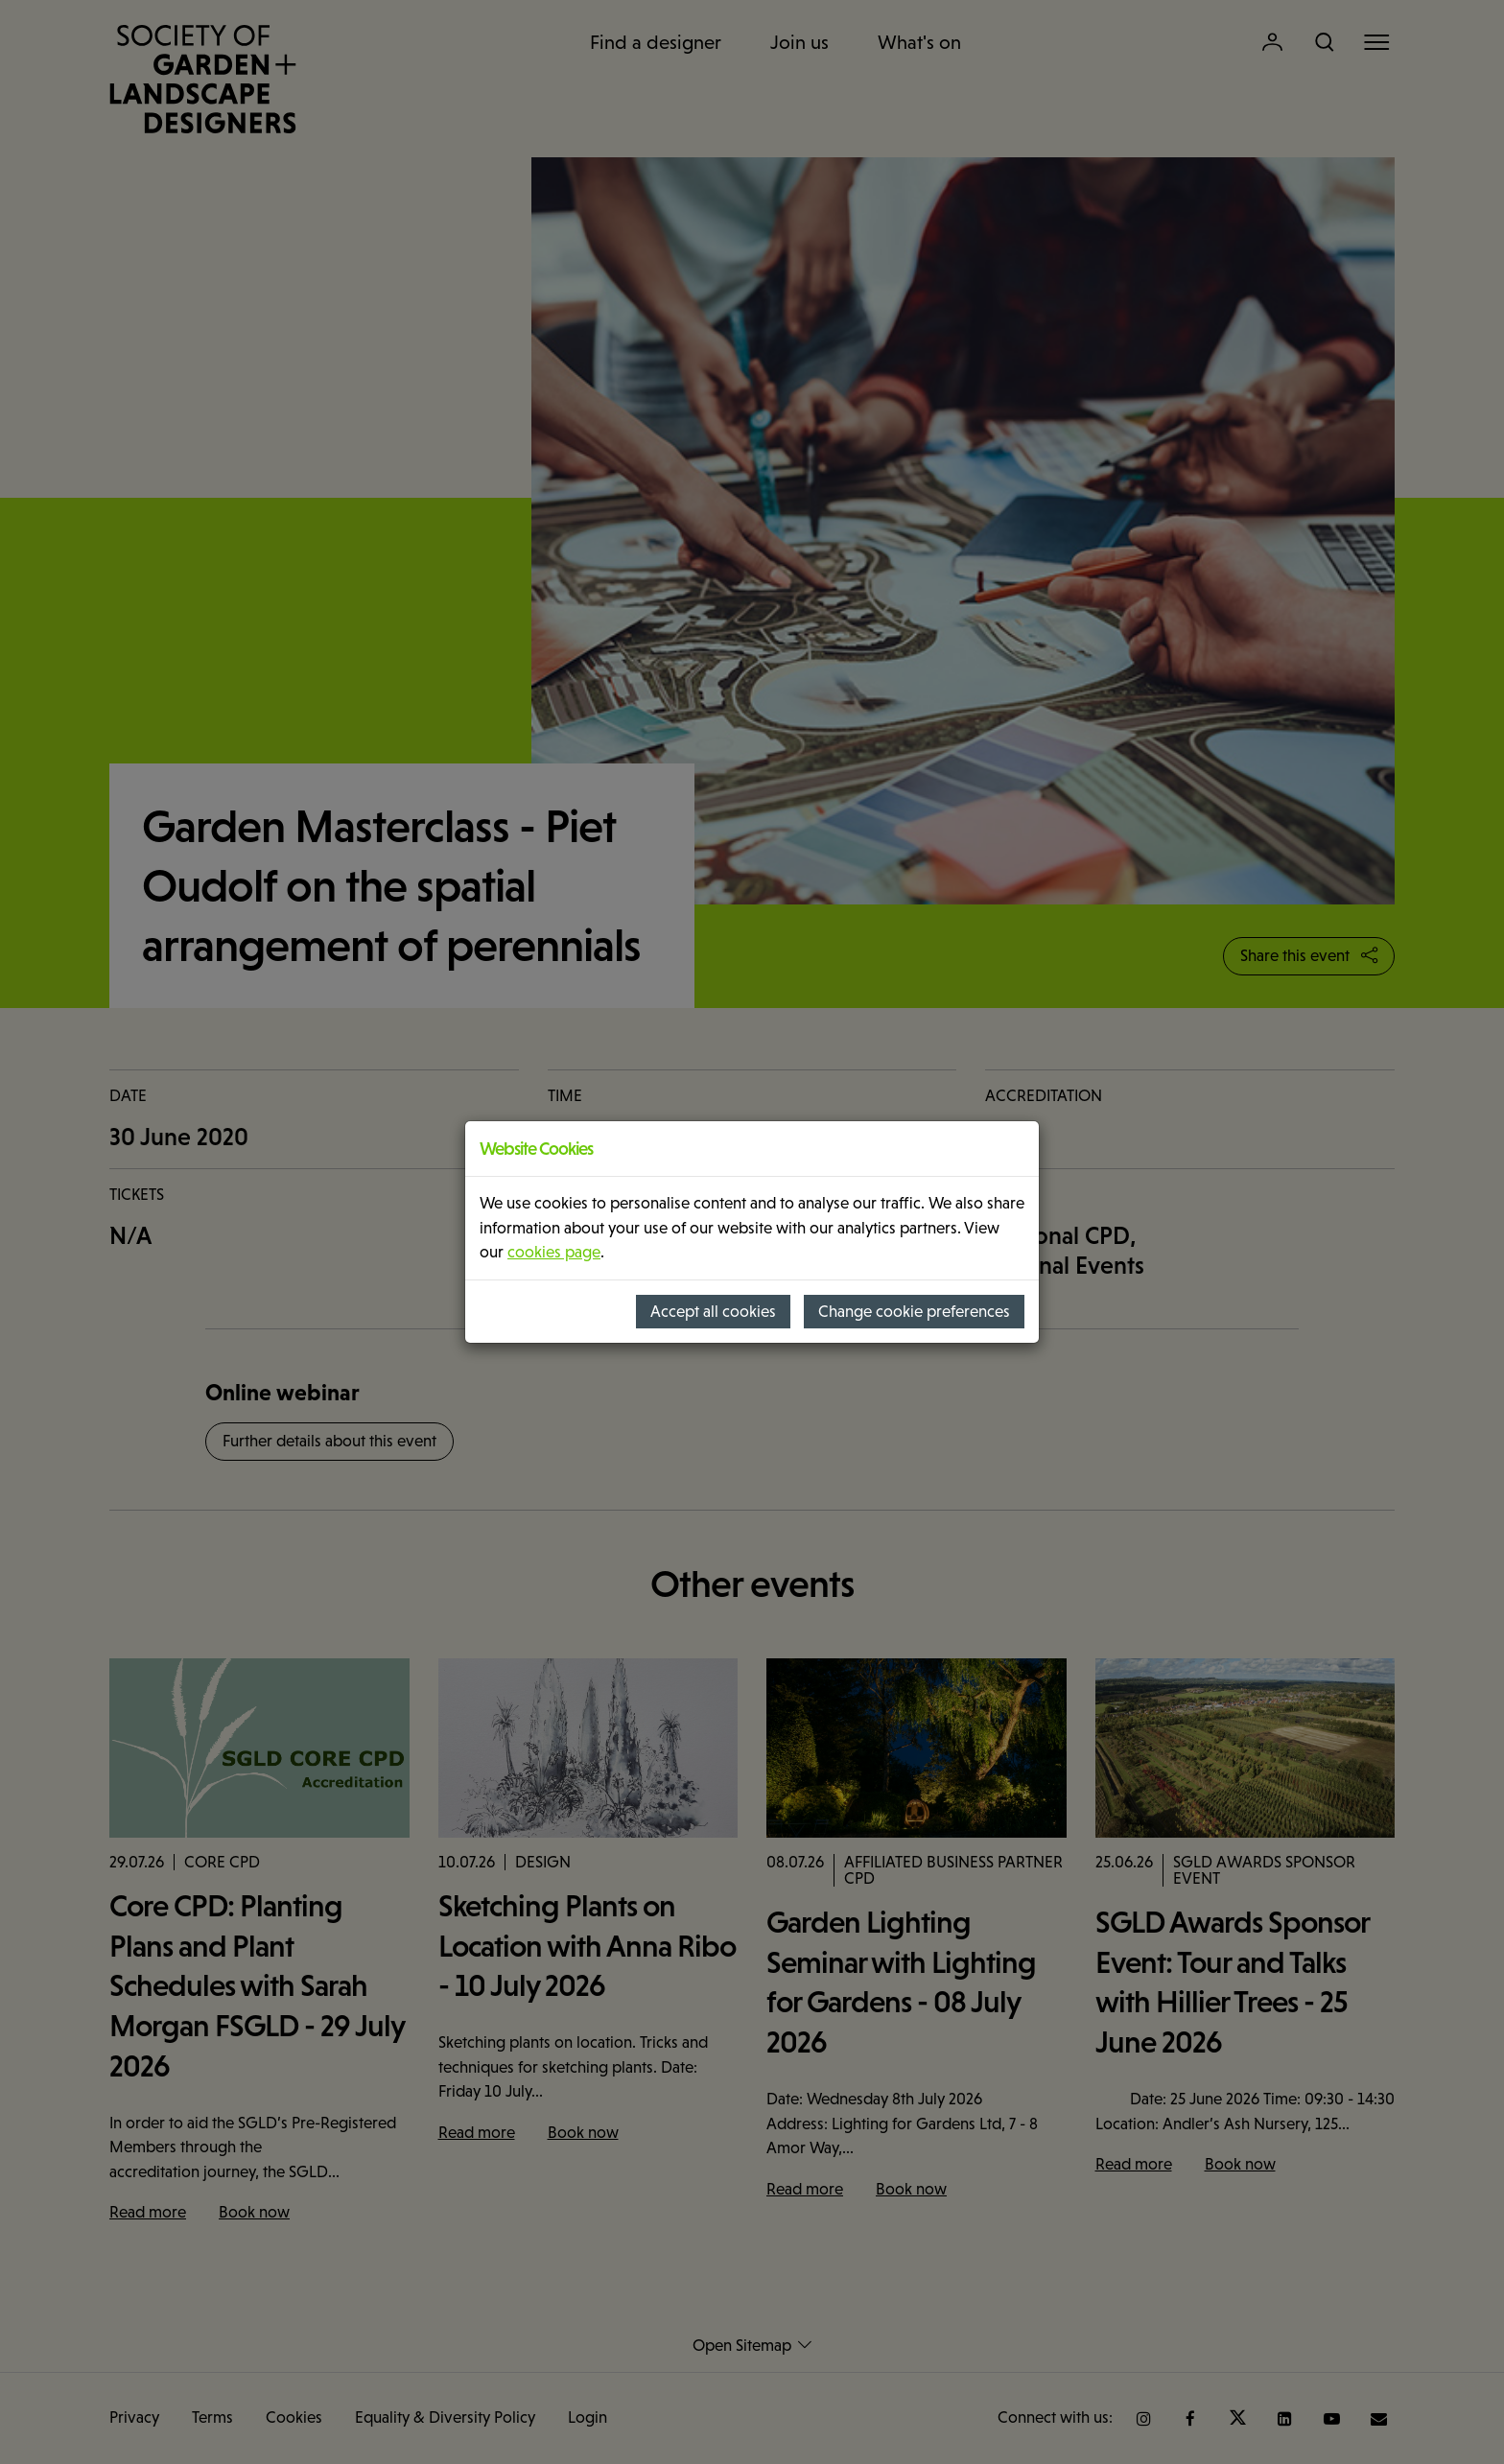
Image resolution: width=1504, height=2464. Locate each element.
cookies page (553, 1252)
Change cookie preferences (914, 1311)
